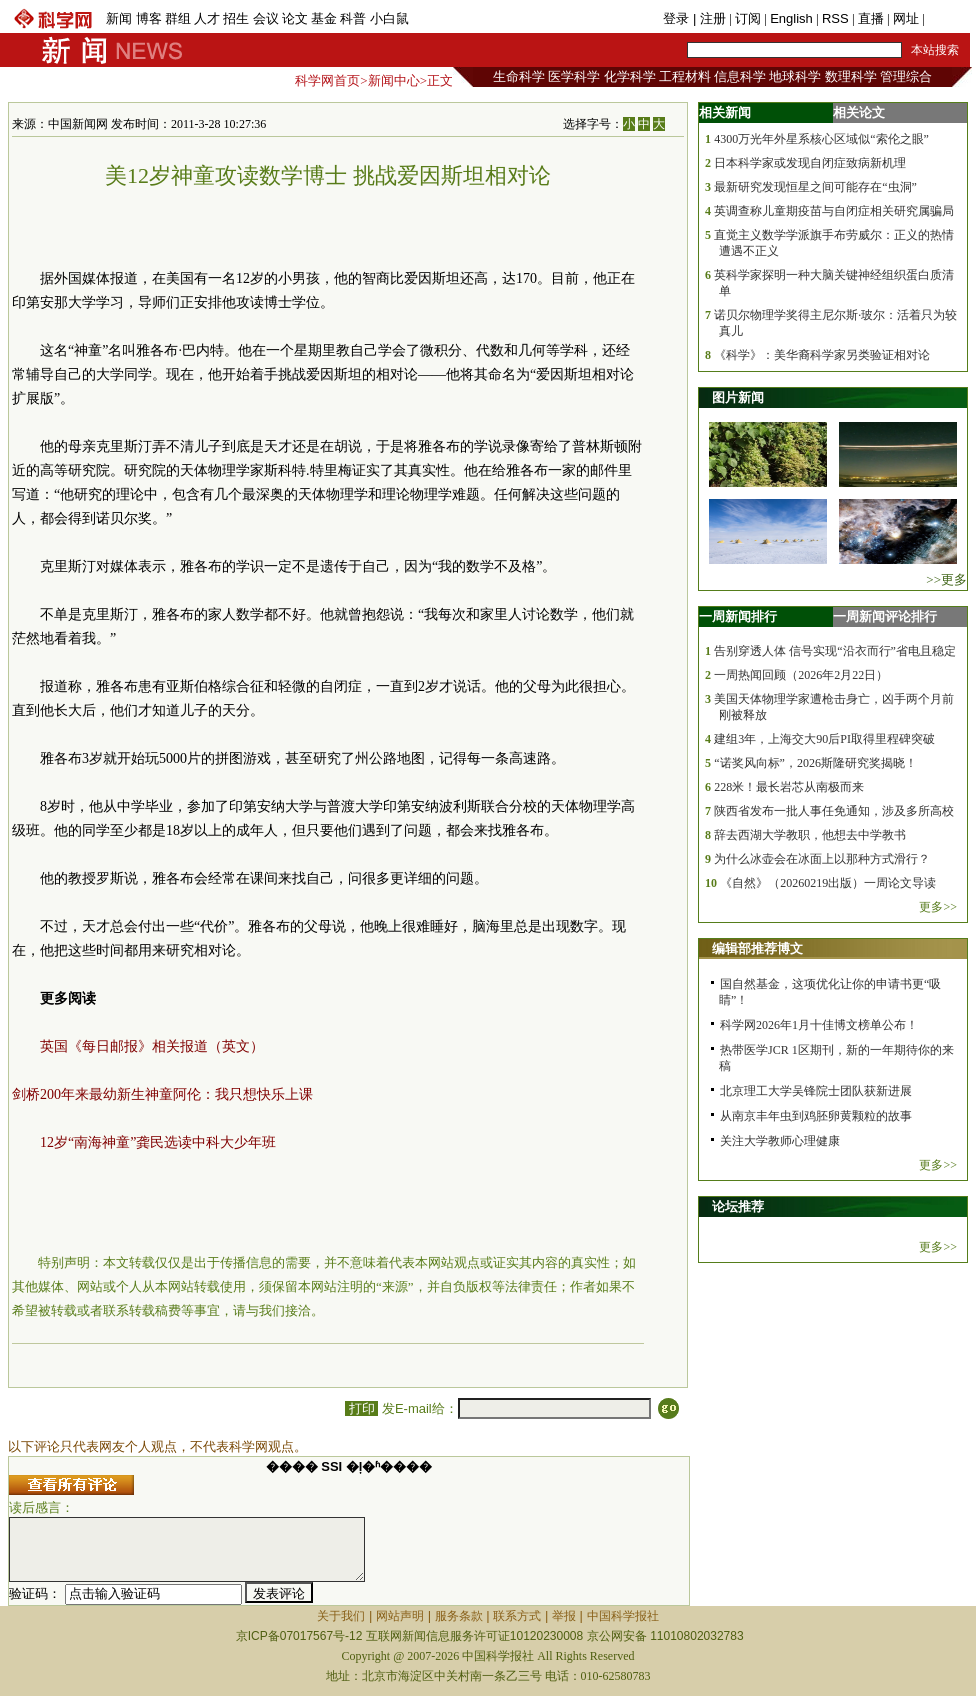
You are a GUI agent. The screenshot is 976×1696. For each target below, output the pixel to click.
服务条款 (459, 1616)
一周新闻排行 (738, 616)
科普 (353, 18)
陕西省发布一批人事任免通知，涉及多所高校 (834, 811)
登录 (678, 18)
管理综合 (906, 76)
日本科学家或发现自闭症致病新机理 (810, 163)
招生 (236, 18)
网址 (906, 18)
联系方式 (517, 1616)
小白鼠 (389, 18)
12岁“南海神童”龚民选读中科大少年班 (158, 1142)
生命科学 (519, 76)
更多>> (938, 907)
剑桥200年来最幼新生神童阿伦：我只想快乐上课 (162, 1094)
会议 (266, 18)
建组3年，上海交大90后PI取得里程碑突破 (824, 739)
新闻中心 (394, 80)
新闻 (119, 18)
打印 (361, 1408)
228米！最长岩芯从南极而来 (789, 787)
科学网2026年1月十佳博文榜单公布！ (819, 1025)
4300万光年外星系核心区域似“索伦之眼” (821, 139)
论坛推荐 (738, 1206)
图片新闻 (738, 397)
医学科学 (574, 76)
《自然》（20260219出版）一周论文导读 (828, 883)
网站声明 (400, 1616)
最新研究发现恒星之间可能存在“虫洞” (815, 187)
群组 (178, 18)
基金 (324, 18)
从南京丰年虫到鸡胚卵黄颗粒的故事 (816, 1116)
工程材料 (685, 76)
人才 (207, 18)
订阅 (748, 18)
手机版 (947, 18)
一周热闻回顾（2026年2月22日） (801, 675)
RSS (835, 18)
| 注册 (709, 18)
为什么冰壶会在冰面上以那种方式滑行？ (822, 859)
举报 (564, 1616)
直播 (871, 18)
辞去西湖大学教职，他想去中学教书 (810, 835)
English (791, 18)
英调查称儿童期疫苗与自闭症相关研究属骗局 (834, 211)
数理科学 (851, 76)
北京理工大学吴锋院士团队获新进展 (816, 1091)
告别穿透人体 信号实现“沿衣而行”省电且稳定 (835, 651)
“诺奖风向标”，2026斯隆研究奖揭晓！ (815, 763)
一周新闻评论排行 (885, 616)
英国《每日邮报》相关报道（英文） (152, 1046)
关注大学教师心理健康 (780, 1141)
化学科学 (630, 76)
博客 (149, 18)
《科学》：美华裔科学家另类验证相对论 (822, 355)
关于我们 (341, 1616)
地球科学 (795, 76)
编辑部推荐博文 (757, 948)
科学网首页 (327, 80)
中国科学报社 (623, 1616)
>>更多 (946, 579)
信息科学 (740, 76)
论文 (295, 18)
